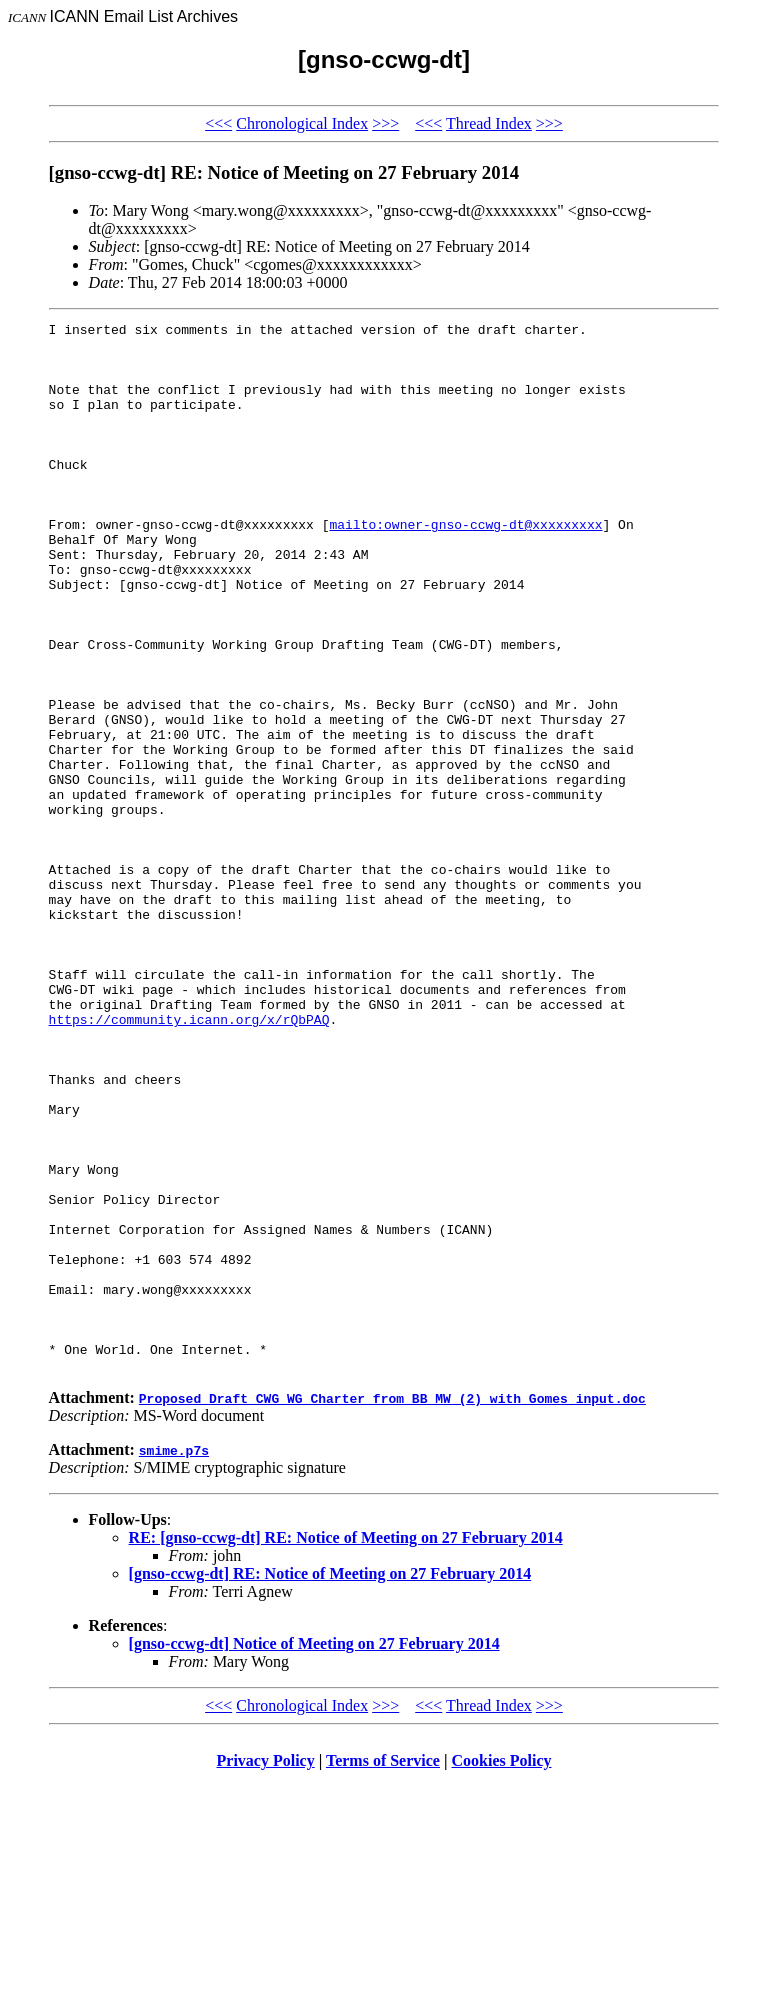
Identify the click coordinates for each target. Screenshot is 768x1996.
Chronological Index (302, 123)
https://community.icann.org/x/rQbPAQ (189, 1160)
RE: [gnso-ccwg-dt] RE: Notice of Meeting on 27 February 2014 (346, 1747)
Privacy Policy (266, 1970)
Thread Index (489, 123)
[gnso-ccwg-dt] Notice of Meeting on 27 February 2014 (314, 1853)
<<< (218, 123)
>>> (385, 123)
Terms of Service (383, 1970)
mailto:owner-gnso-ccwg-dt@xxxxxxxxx (465, 566)
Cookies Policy (502, 1970)
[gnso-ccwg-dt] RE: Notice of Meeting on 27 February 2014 (330, 1783)
